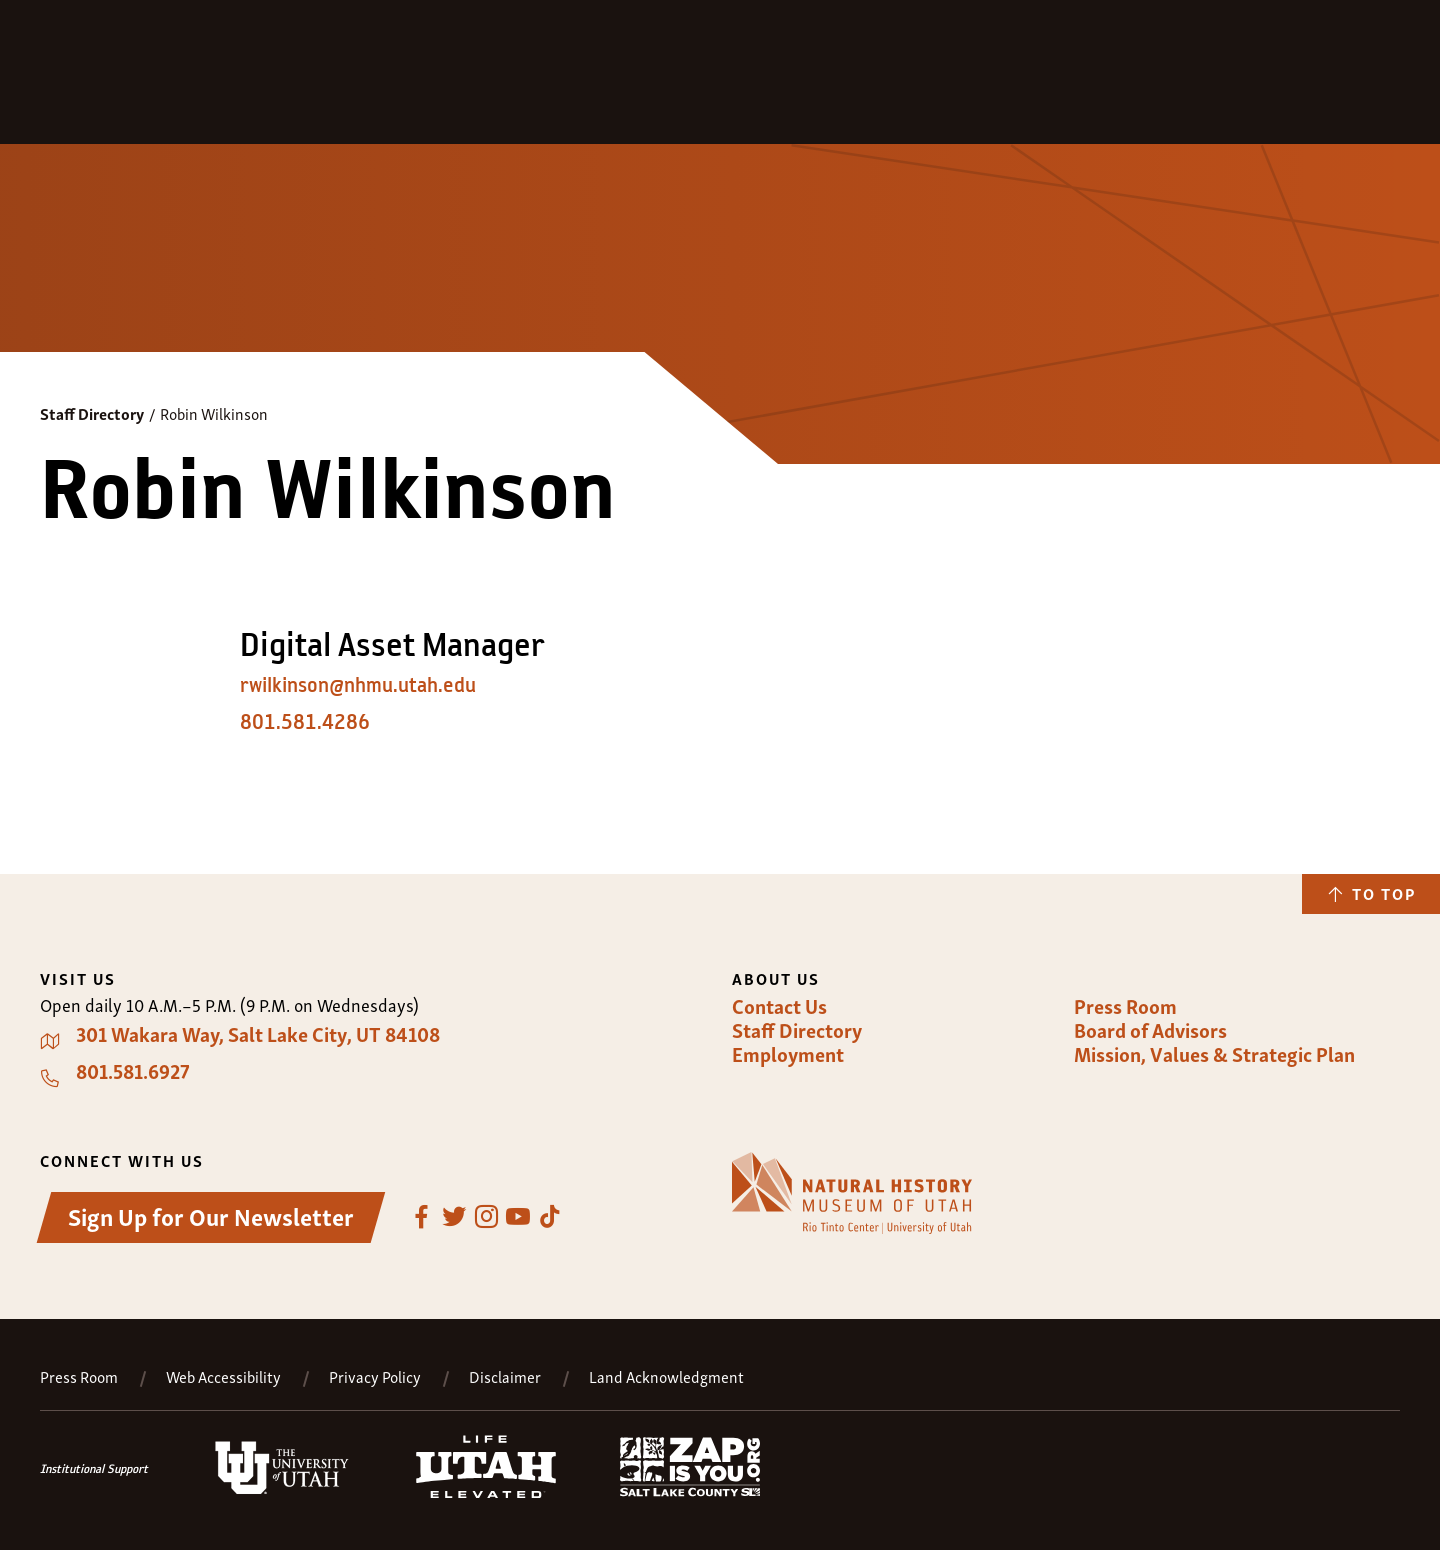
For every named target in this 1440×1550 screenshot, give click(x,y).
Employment (788, 1054)
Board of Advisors (1150, 1030)
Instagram (486, 1217)
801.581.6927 (133, 1071)
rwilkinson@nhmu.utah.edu (358, 685)
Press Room (1125, 1006)
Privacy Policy (375, 1376)
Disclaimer (505, 1376)
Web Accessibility (223, 1376)
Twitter (454, 1217)
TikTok (550, 1217)
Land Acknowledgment (666, 1376)
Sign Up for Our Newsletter (211, 1215)
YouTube (518, 1217)
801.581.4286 (305, 722)
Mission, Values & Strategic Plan (1214, 1054)
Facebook (422, 1217)
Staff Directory (92, 413)
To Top (1384, 893)
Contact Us (779, 1006)
